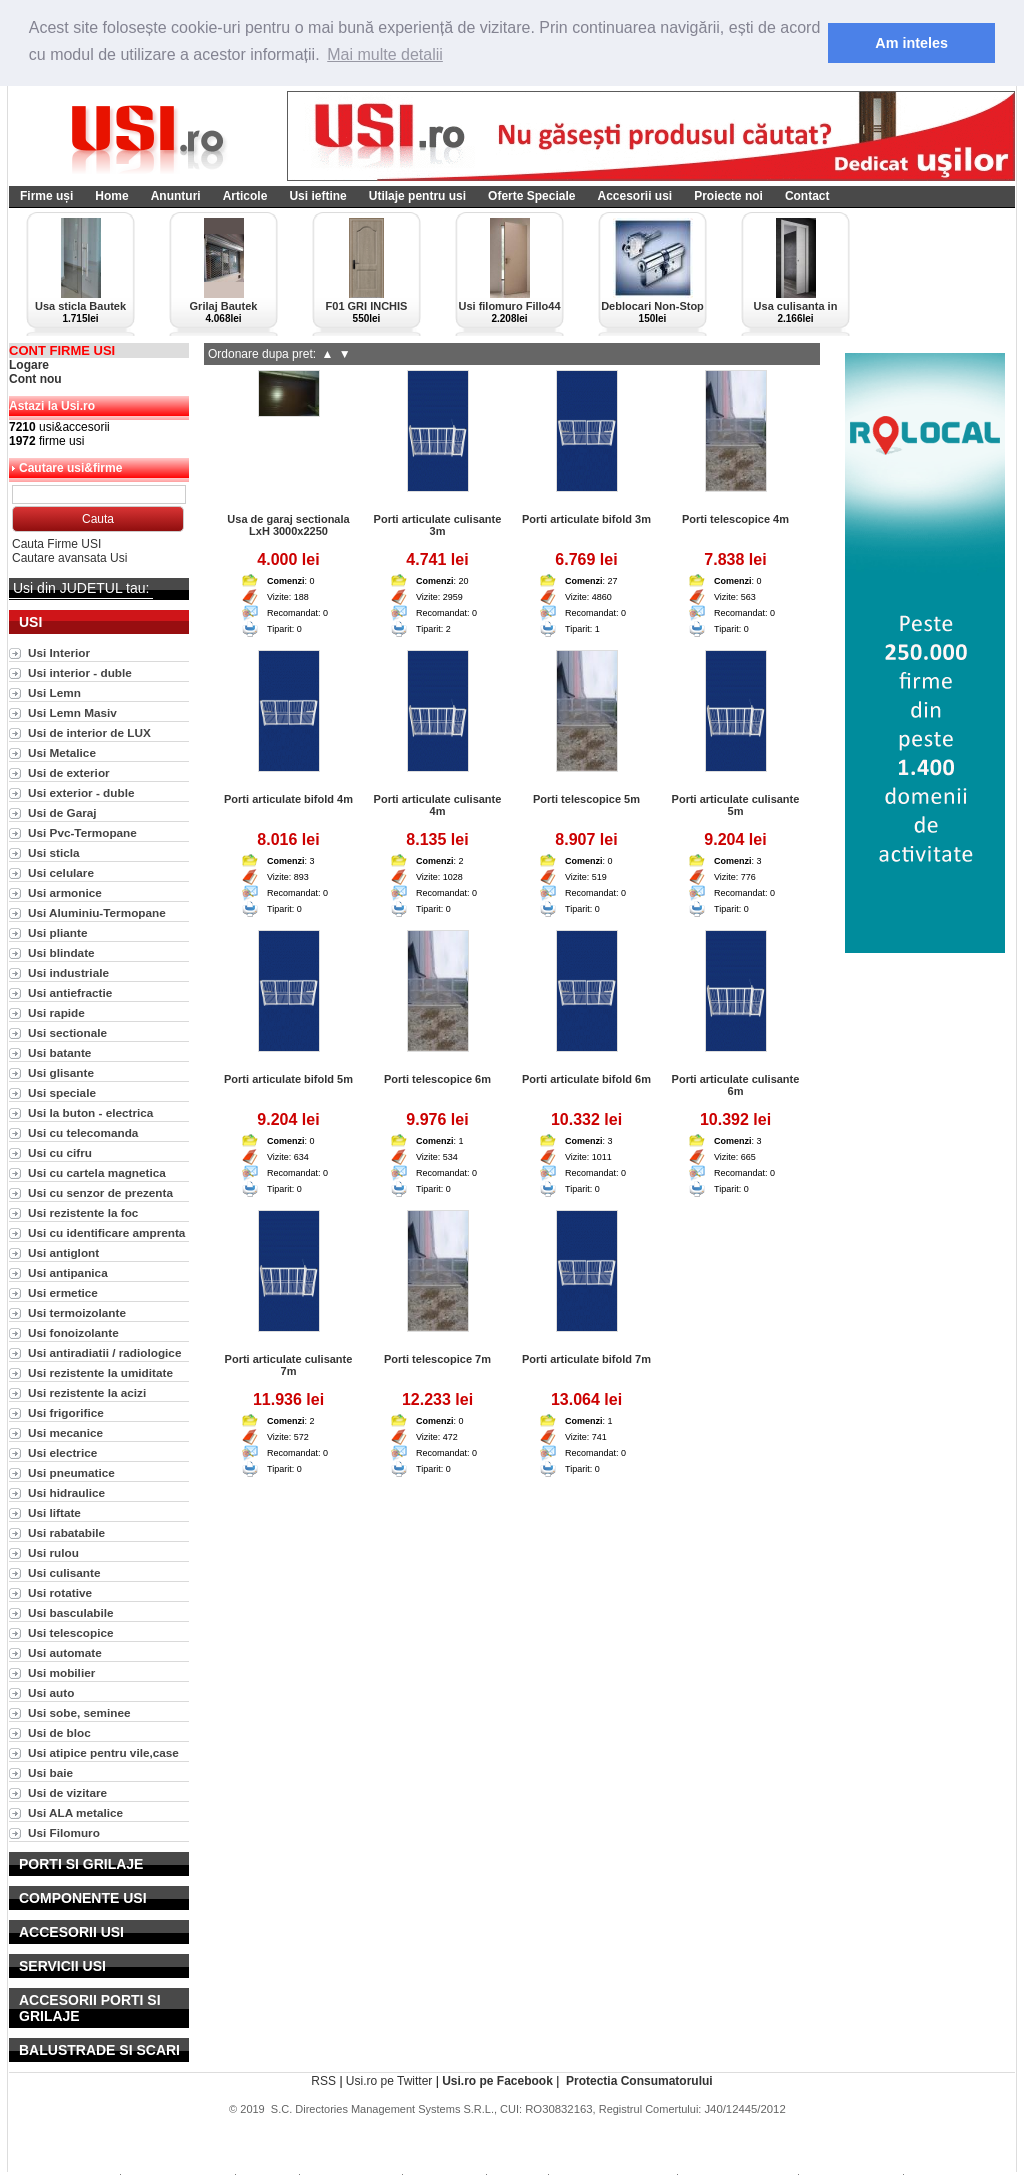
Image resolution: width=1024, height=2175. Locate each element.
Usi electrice (62, 1452)
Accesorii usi (634, 196)
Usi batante (59, 1052)
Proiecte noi (728, 196)
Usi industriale (68, 972)
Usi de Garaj (62, 812)
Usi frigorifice (66, 1412)
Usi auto (51, 1692)
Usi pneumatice (71, 1472)
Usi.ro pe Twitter (389, 2081)
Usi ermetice (63, 1292)
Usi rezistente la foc (83, 1212)
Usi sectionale (67, 1032)
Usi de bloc (59, 1732)
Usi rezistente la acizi (87, 1392)
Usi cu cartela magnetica (97, 1172)
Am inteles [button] (911, 43)
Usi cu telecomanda (83, 1132)
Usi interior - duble (80, 672)
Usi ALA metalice (75, 1812)
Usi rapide (56, 1012)
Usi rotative (60, 1592)
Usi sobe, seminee (79, 1712)
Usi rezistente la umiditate (100, 1372)
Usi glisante (61, 1072)
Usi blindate (61, 952)
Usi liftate (54, 1512)
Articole (245, 196)
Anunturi (176, 196)
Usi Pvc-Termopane (82, 832)
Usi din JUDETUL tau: (81, 588)
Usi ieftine (317, 196)
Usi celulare (61, 872)
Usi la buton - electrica (90, 1112)
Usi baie (50, 1772)
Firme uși (46, 196)
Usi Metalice (62, 752)
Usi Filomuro (64, 1832)
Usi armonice (65, 892)
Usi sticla (54, 852)
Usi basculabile (71, 1612)
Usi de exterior (69, 772)
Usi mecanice (65, 1432)
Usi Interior (59, 652)
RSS (323, 2081)
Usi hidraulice (66, 1492)
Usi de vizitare (67, 1792)
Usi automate (65, 1652)
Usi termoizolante (77, 1312)
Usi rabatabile (66, 1532)
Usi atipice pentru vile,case (103, 1752)
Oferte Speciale (531, 196)
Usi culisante (64, 1572)
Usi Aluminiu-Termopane (97, 912)
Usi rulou (53, 1552)
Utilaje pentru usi (417, 196)
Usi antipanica (68, 1272)
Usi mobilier (61, 1672)
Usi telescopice (71, 1632)
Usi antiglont (63, 1252)
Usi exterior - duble (81, 792)
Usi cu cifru (60, 1152)
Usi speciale (62, 1092)
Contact (807, 196)
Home (111, 196)
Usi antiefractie (70, 992)
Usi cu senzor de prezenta (100, 1192)
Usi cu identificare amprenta (106, 1232)
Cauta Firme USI (56, 544)
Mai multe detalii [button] (385, 54)
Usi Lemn (54, 692)
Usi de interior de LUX (89, 732)
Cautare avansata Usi (69, 558)
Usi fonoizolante (73, 1332)
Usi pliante (57, 932)
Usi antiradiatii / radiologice (104, 1352)
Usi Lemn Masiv (72, 712)
